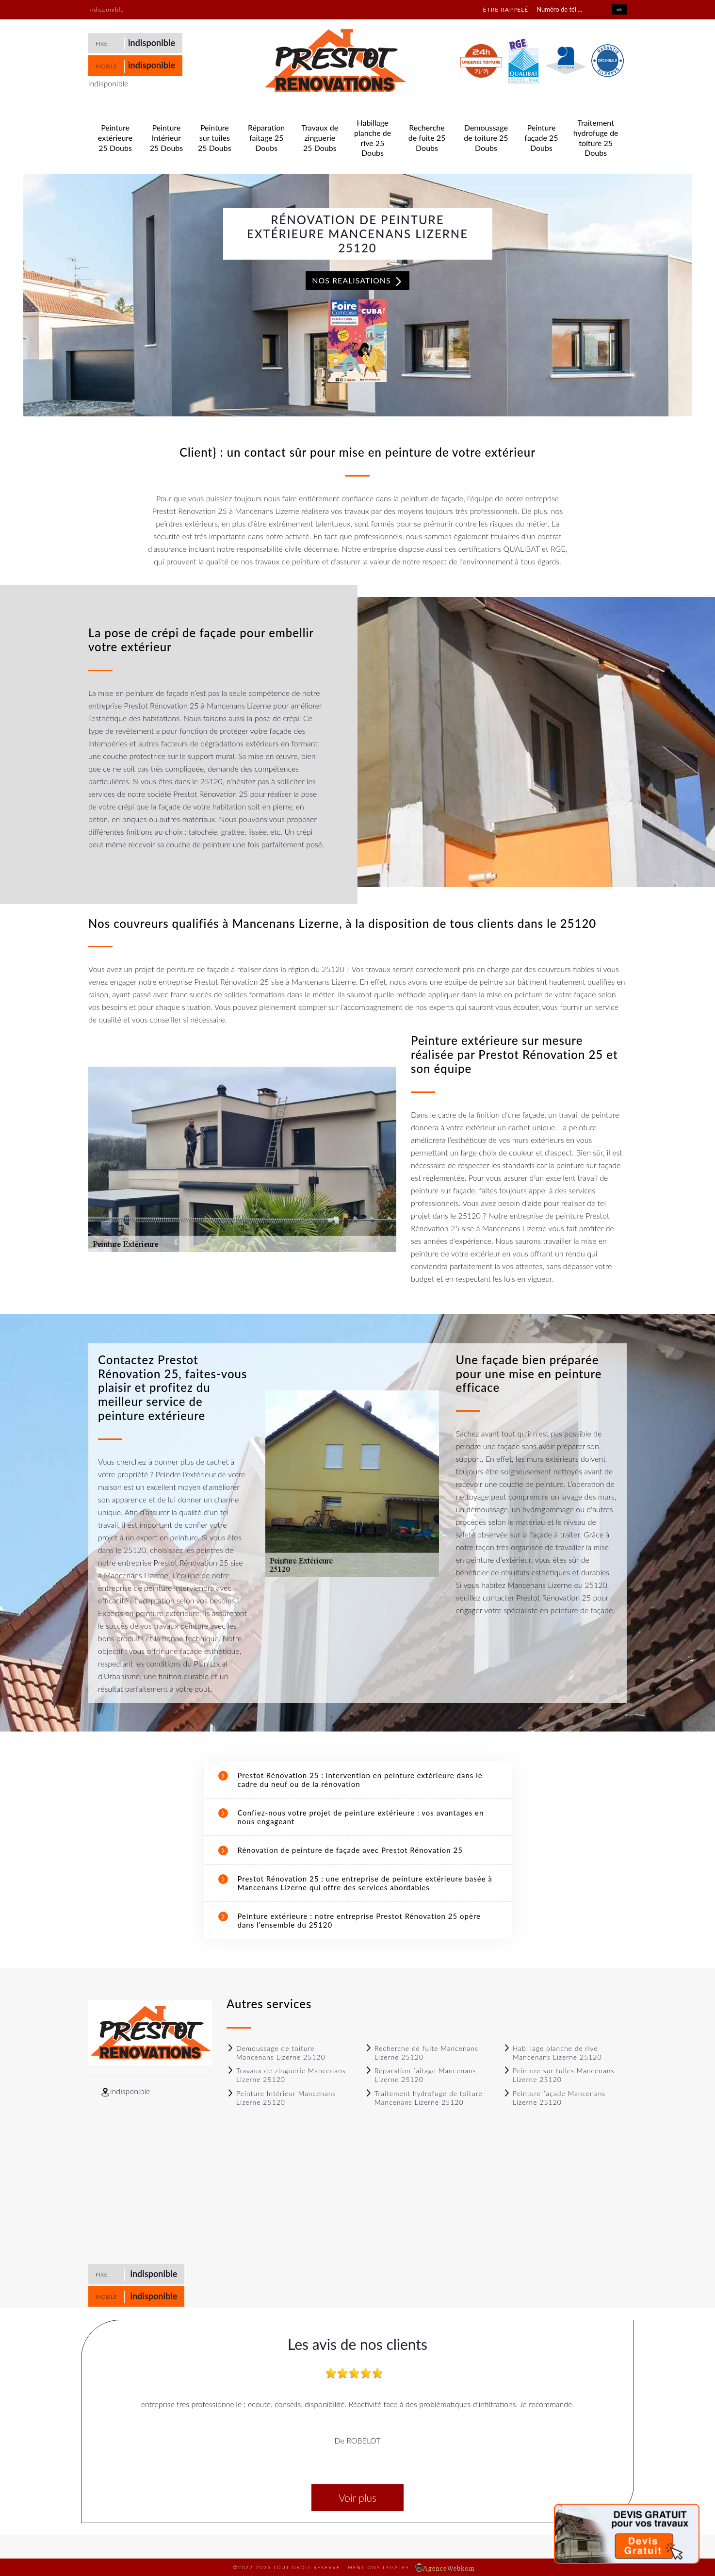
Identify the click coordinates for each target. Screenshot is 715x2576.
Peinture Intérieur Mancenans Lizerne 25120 (281, 2097)
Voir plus (357, 2498)
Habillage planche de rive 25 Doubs (372, 137)
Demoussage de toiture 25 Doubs (486, 137)
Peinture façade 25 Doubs (541, 137)
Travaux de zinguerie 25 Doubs (319, 137)
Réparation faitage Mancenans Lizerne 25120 (420, 2074)
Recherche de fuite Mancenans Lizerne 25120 (421, 2052)
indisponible (151, 42)
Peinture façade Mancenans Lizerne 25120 (554, 2097)
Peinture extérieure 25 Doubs (115, 137)
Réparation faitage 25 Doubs (266, 137)
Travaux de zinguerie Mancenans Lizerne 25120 (286, 2074)
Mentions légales (378, 2567)
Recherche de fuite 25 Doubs (427, 137)
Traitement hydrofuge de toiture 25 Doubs (595, 137)
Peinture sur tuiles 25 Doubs (214, 137)
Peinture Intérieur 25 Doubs (166, 137)
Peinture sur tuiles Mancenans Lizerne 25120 (559, 2074)
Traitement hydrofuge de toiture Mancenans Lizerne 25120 (424, 2097)
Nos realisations (357, 281)
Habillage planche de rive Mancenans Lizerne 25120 (552, 2052)
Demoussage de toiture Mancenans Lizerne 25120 (276, 2052)
